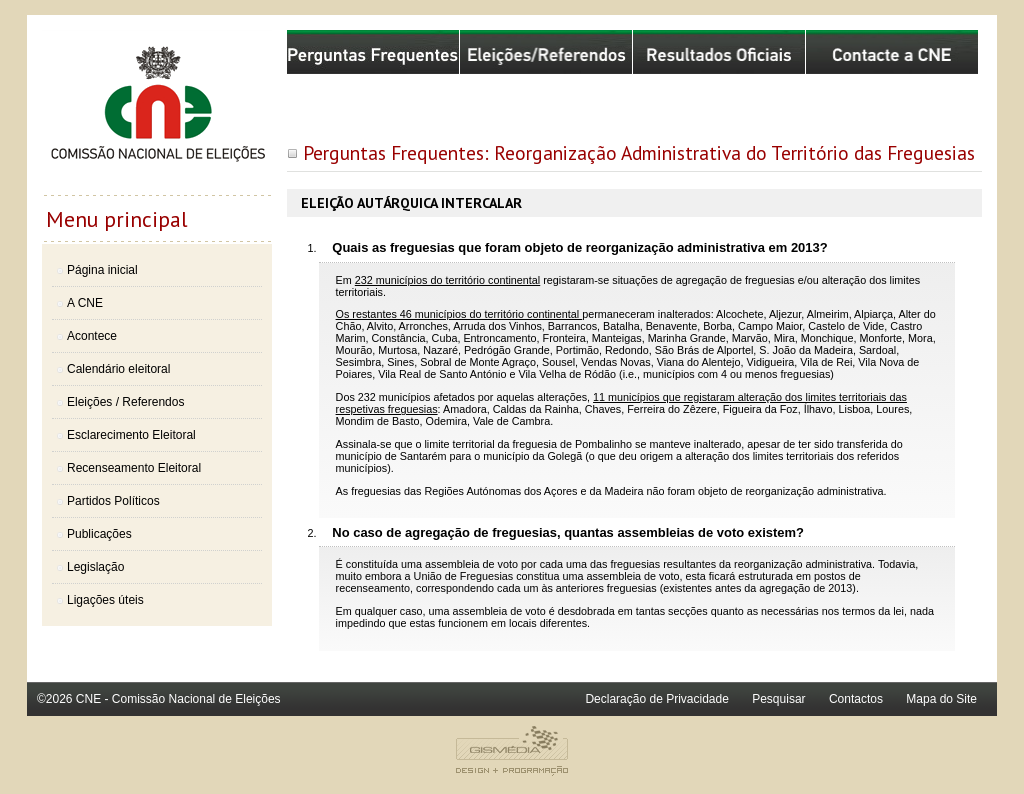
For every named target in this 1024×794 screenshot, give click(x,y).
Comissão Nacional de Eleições (157, 112)
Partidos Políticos (113, 501)
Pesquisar (778, 699)
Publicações (99, 534)
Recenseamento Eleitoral (134, 468)
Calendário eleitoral (118, 369)
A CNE (85, 303)
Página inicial (102, 270)
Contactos (856, 699)
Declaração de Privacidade (656, 699)
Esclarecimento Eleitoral (131, 435)
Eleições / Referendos (125, 402)
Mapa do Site (941, 699)
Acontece (92, 336)
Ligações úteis (105, 600)
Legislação (95, 567)
